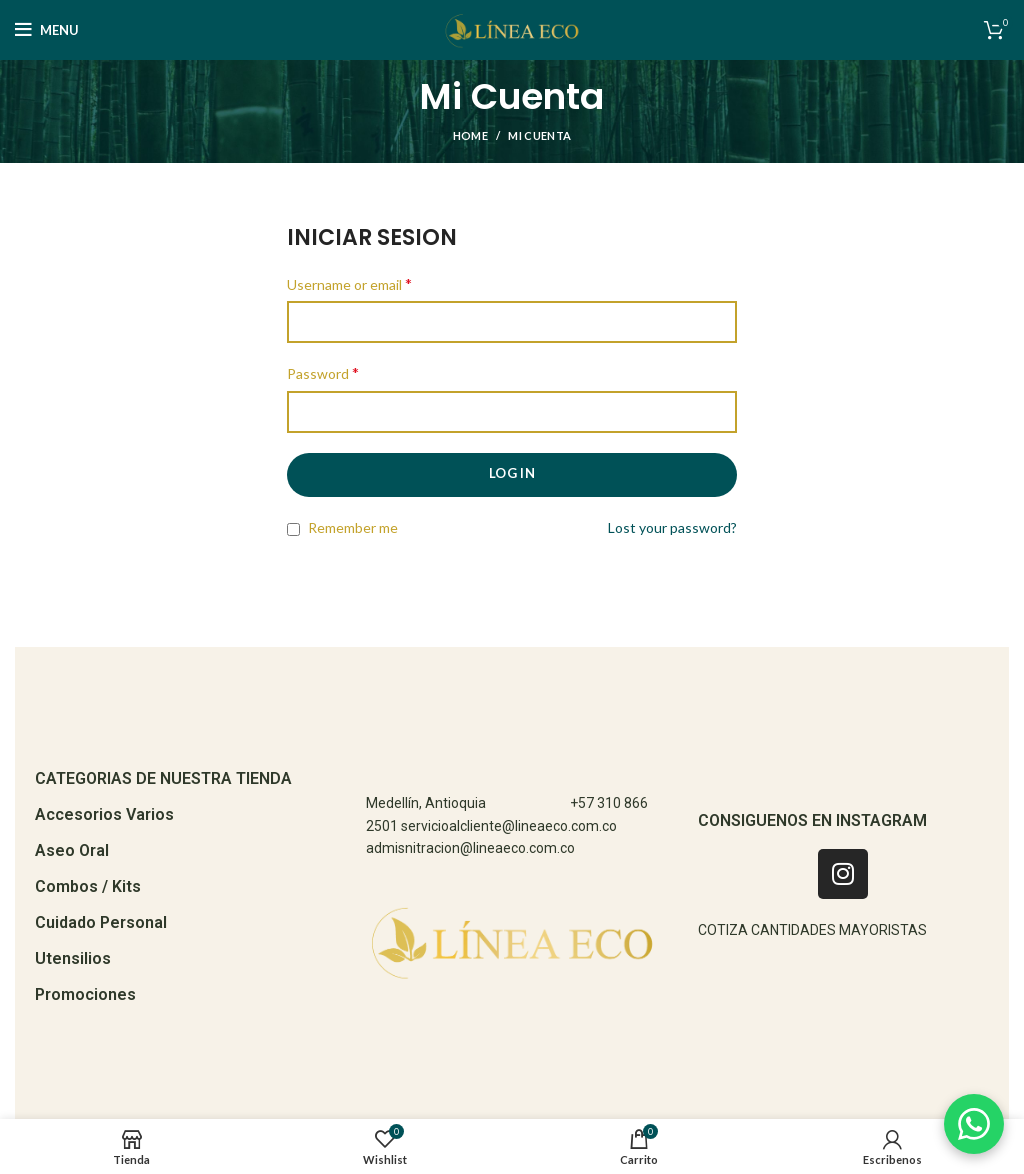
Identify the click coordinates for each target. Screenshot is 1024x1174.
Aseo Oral (72, 850)
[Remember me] (293, 529)
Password (323, 372)
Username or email (349, 283)
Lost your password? (672, 527)
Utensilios (73, 958)
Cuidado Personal (101, 922)
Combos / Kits (88, 886)
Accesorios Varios (104, 814)
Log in (512, 473)
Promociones (85, 994)
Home (470, 135)
